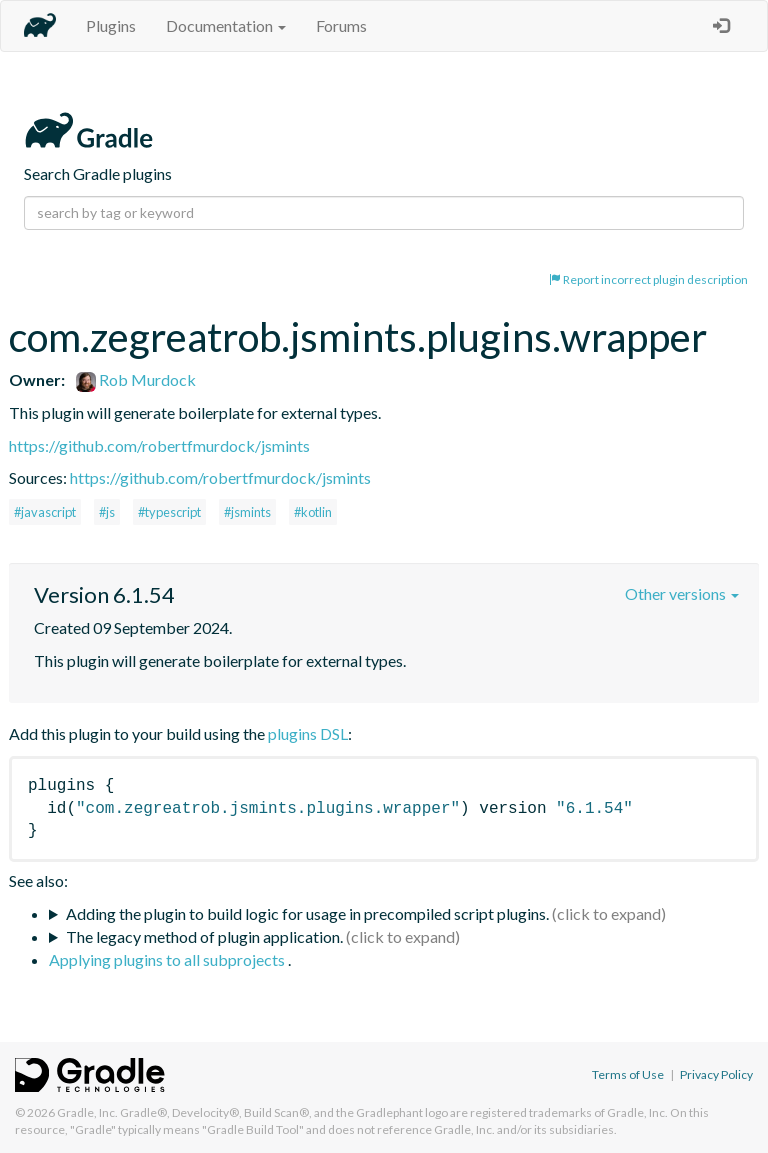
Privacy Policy (716, 1074)
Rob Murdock (136, 379)
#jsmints (247, 512)
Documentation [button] (226, 25)
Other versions (682, 593)
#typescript (169, 512)
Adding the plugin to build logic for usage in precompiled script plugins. (307, 913)
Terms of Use (628, 1074)
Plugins (111, 25)
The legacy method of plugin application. (204, 936)
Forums (341, 25)
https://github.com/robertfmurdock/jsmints (159, 445)
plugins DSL (308, 733)
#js (107, 512)
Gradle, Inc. (87, 1112)
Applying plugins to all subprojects (168, 959)
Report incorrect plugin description (648, 279)
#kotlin (313, 512)
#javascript (45, 512)
